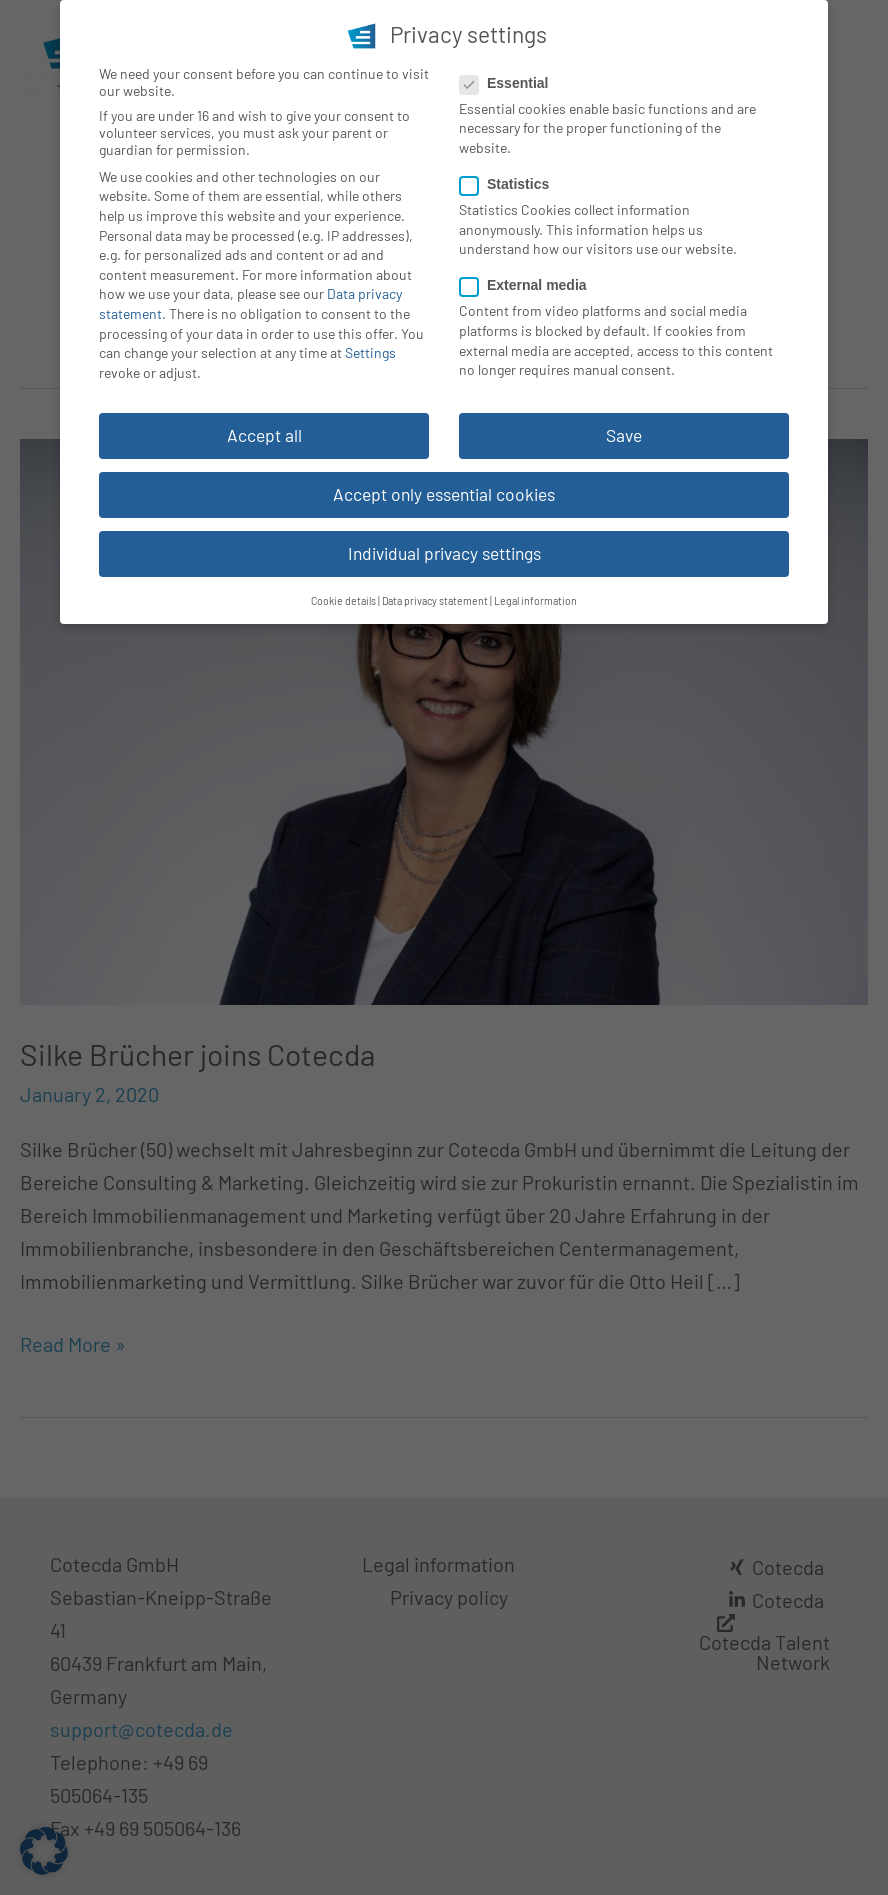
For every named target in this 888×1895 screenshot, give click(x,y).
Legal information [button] (535, 595)
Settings (370, 347)
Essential (510, 78)
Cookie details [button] (343, 595)
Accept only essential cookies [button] (444, 489)
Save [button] (624, 430)
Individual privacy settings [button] (444, 548)
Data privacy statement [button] (435, 595)
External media (529, 281)
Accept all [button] (264, 430)
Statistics (510, 179)
